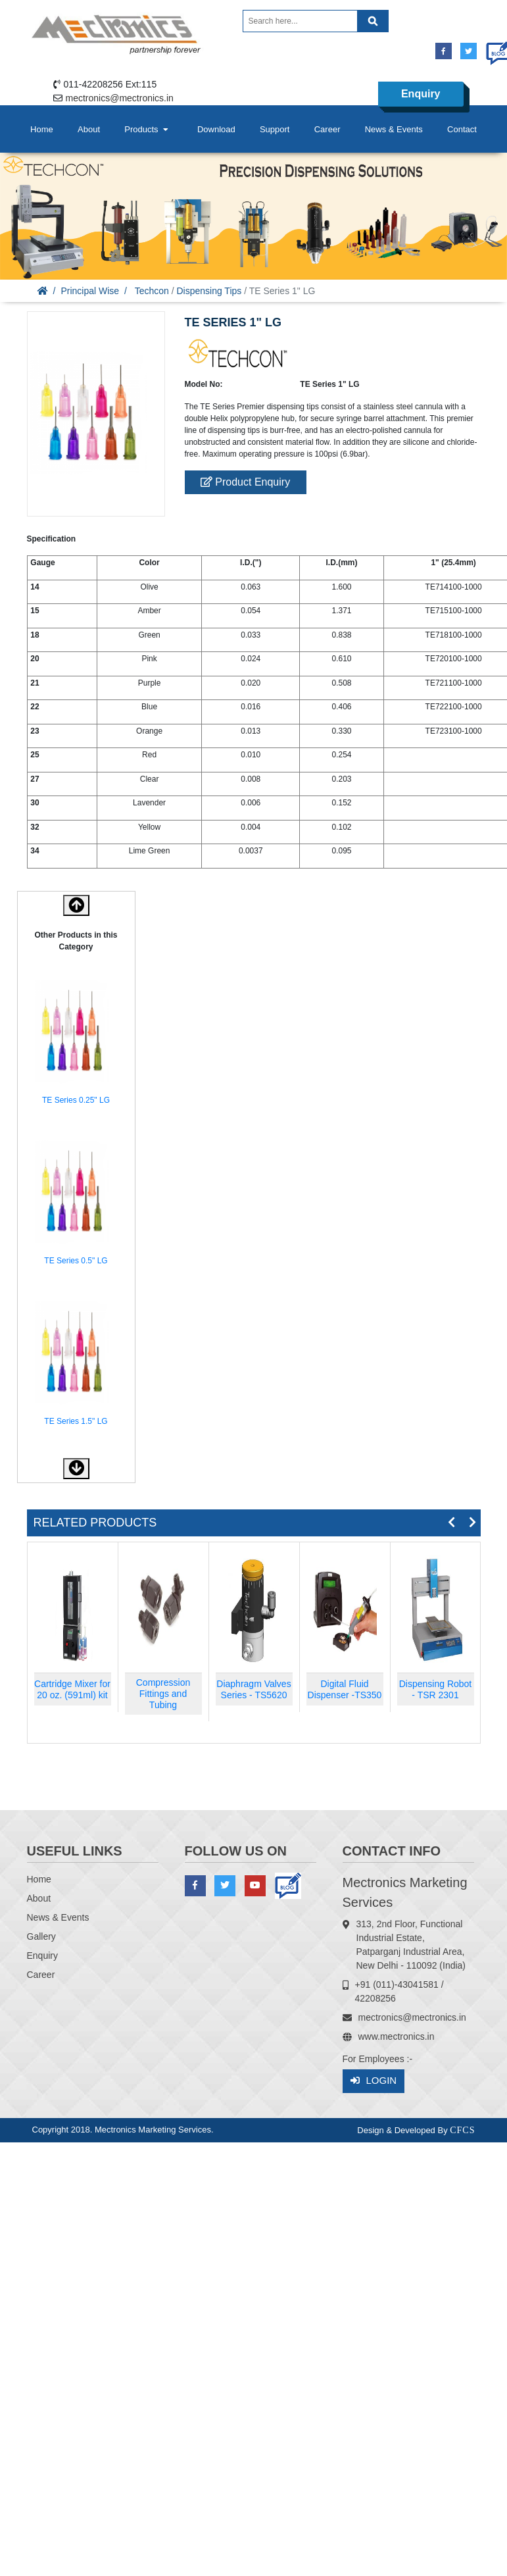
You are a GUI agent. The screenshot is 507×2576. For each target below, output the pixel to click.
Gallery (41, 1936)
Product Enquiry (245, 482)
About (89, 129)
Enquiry (421, 93)
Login (373, 2080)
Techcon (152, 291)
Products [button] (147, 129)
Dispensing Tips (208, 291)
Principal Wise (89, 291)
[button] (76, 1468)
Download (216, 129)
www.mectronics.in (396, 2036)
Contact (462, 129)
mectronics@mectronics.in (120, 98)
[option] (76, 1043)
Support (275, 129)
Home (41, 129)
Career (327, 129)
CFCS (462, 2130)
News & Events (394, 129)
